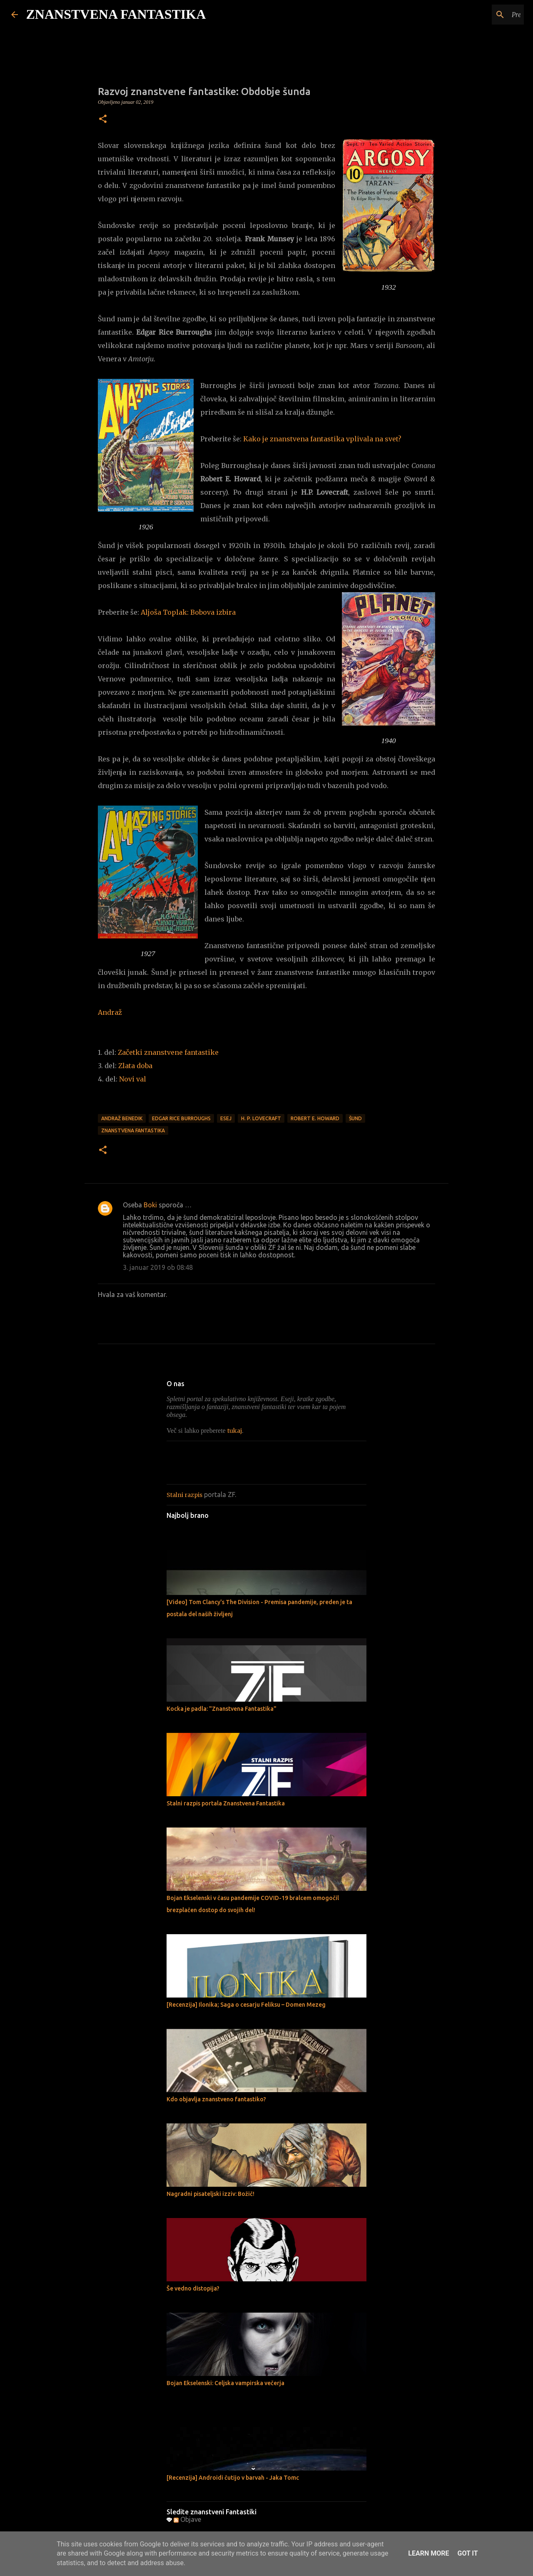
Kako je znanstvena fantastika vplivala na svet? (324, 439)
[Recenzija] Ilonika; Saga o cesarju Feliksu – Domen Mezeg (246, 2004)
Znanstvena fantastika (133, 1130)
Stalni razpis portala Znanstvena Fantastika (226, 1803)
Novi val (132, 1079)
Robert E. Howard (315, 1118)
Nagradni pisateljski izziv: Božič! (210, 2193)
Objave (187, 2519)
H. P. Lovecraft (261, 1118)
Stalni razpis (184, 1495)
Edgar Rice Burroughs (181, 1118)
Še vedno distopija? (193, 2288)
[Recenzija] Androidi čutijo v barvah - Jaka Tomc (233, 2477)
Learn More (428, 2553)
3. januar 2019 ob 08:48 (158, 1267)
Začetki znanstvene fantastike (168, 1052)
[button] (103, 119)
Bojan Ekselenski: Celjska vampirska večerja (225, 2383)
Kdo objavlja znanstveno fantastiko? (216, 2099)
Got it (467, 2553)
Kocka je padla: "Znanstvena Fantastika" (221, 1708)
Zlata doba (135, 1065)
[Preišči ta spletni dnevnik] (480, 15)
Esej (226, 1118)
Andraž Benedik (121, 1118)
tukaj (234, 1430)
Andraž (110, 1012)
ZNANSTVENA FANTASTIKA (116, 14)
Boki (150, 1205)
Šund (355, 1118)
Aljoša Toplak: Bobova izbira (188, 612)
